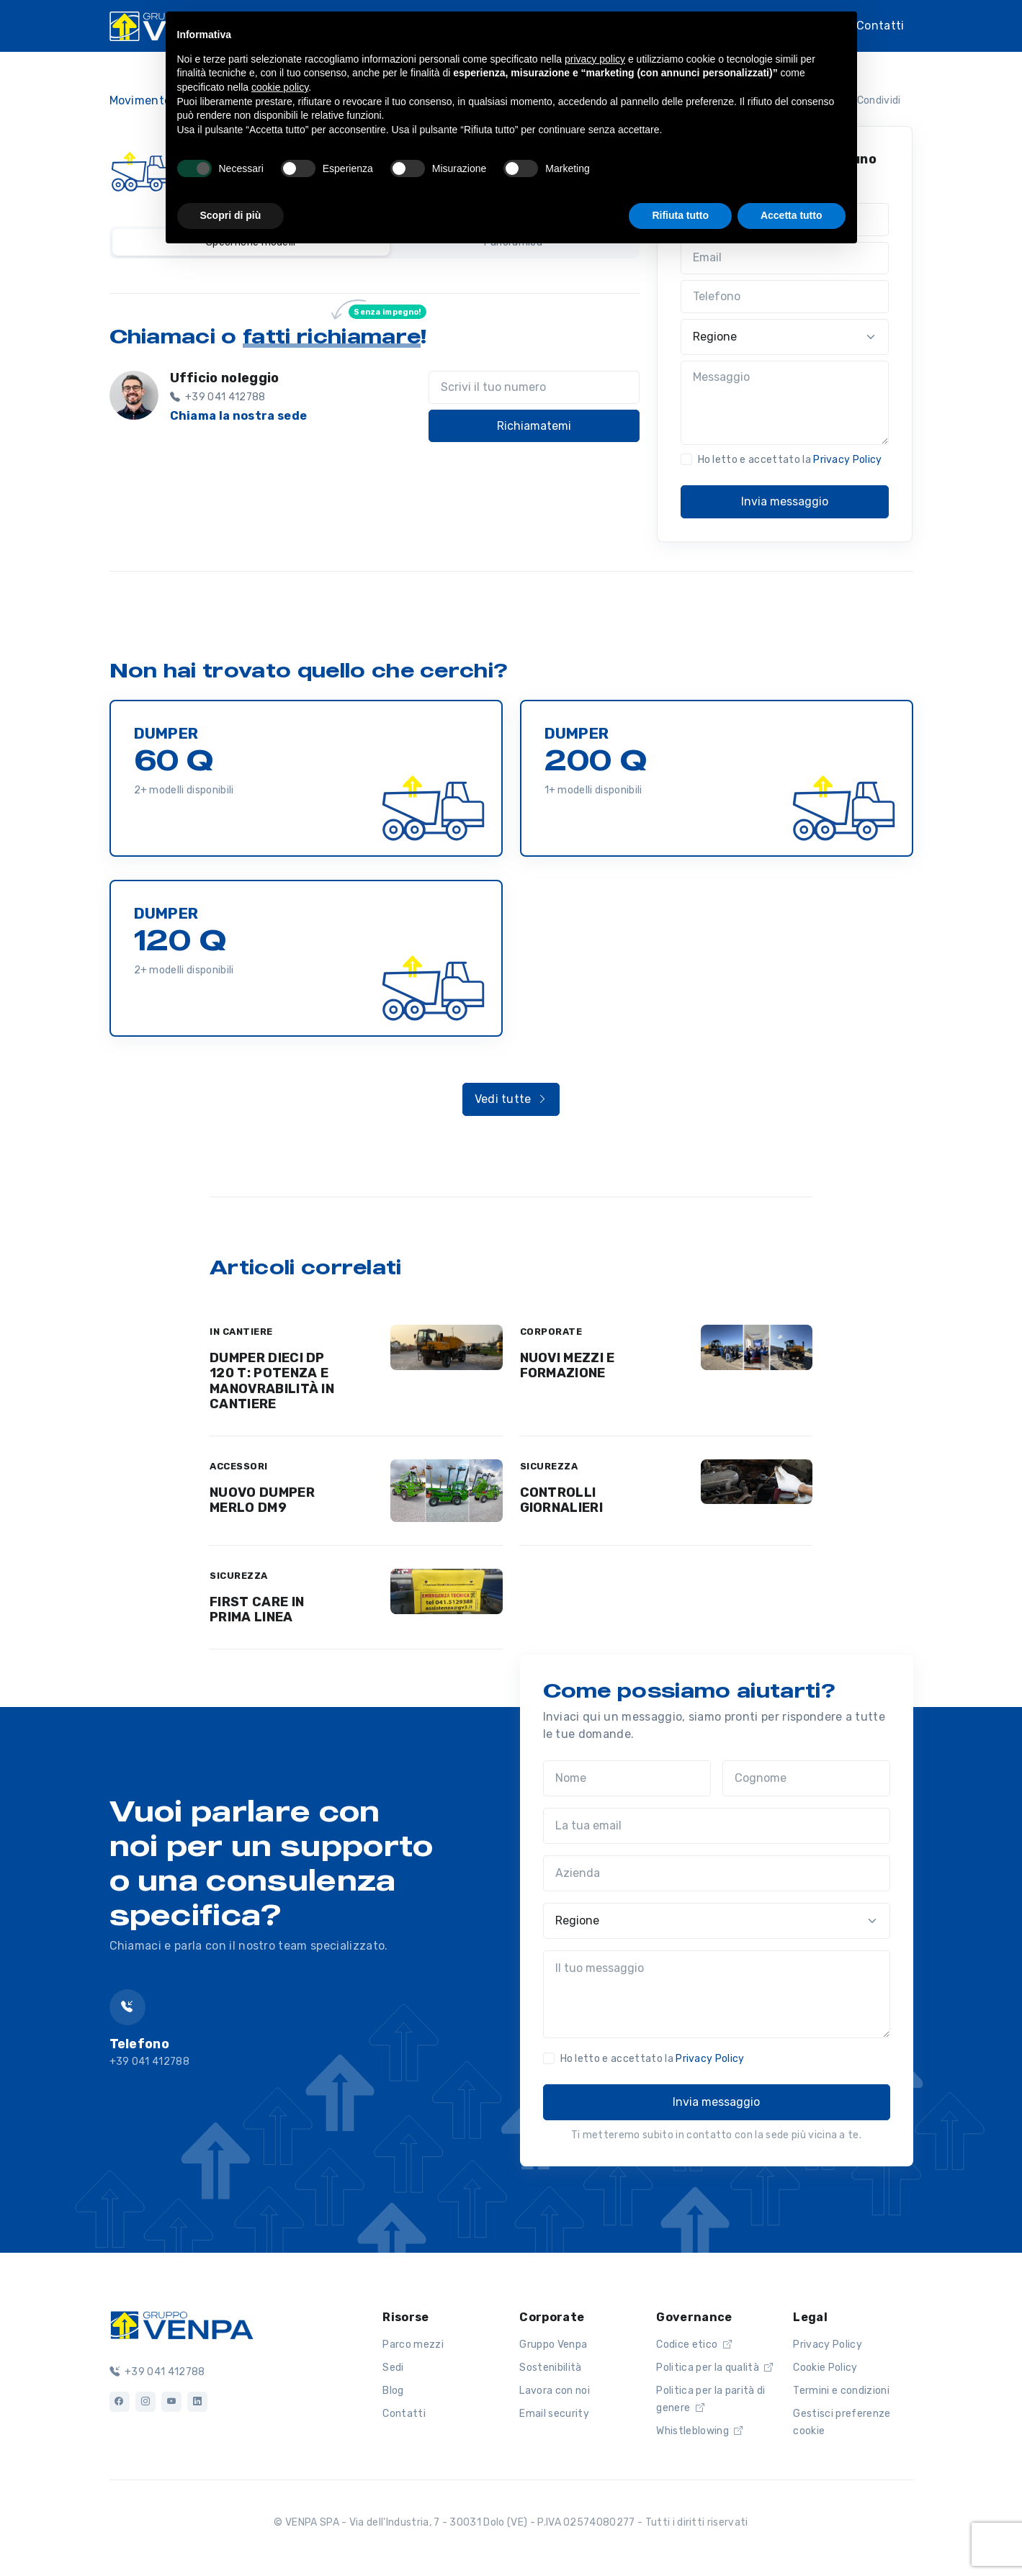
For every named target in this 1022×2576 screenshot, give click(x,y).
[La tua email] (716, 1826)
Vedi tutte (511, 1099)
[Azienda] (716, 1873)
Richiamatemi (534, 426)
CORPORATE (551, 1331)
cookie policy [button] (279, 87)
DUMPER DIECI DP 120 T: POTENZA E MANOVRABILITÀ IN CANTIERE (272, 1381)
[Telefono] (785, 296)
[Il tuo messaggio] (716, 1994)
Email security (553, 2414)
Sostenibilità (550, 2367)
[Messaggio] (785, 403)
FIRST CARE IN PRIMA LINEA (257, 1610)
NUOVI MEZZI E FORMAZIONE (567, 1366)
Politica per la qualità (714, 2367)
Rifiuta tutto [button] (680, 215)
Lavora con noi (554, 2390)
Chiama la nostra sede (239, 416)
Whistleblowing (699, 2431)
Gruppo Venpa (553, 2344)
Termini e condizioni (841, 2390)
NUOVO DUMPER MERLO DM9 (262, 1500)
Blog (392, 2390)
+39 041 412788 (157, 2372)
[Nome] (627, 1778)
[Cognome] (806, 1778)
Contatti (880, 25)
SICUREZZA (549, 1466)
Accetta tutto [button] (791, 215)
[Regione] (785, 337)
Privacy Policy (847, 460)
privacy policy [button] (595, 59)
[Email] (785, 258)
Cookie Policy (825, 2367)
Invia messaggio (784, 501)
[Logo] (181, 2324)
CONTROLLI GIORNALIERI (562, 1500)
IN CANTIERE (241, 1331)
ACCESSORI (239, 1466)
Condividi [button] (869, 100)
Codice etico (694, 2344)
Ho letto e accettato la (790, 460)
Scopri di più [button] (230, 215)
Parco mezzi (413, 2344)
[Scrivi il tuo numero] (534, 387)
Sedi (392, 2367)
